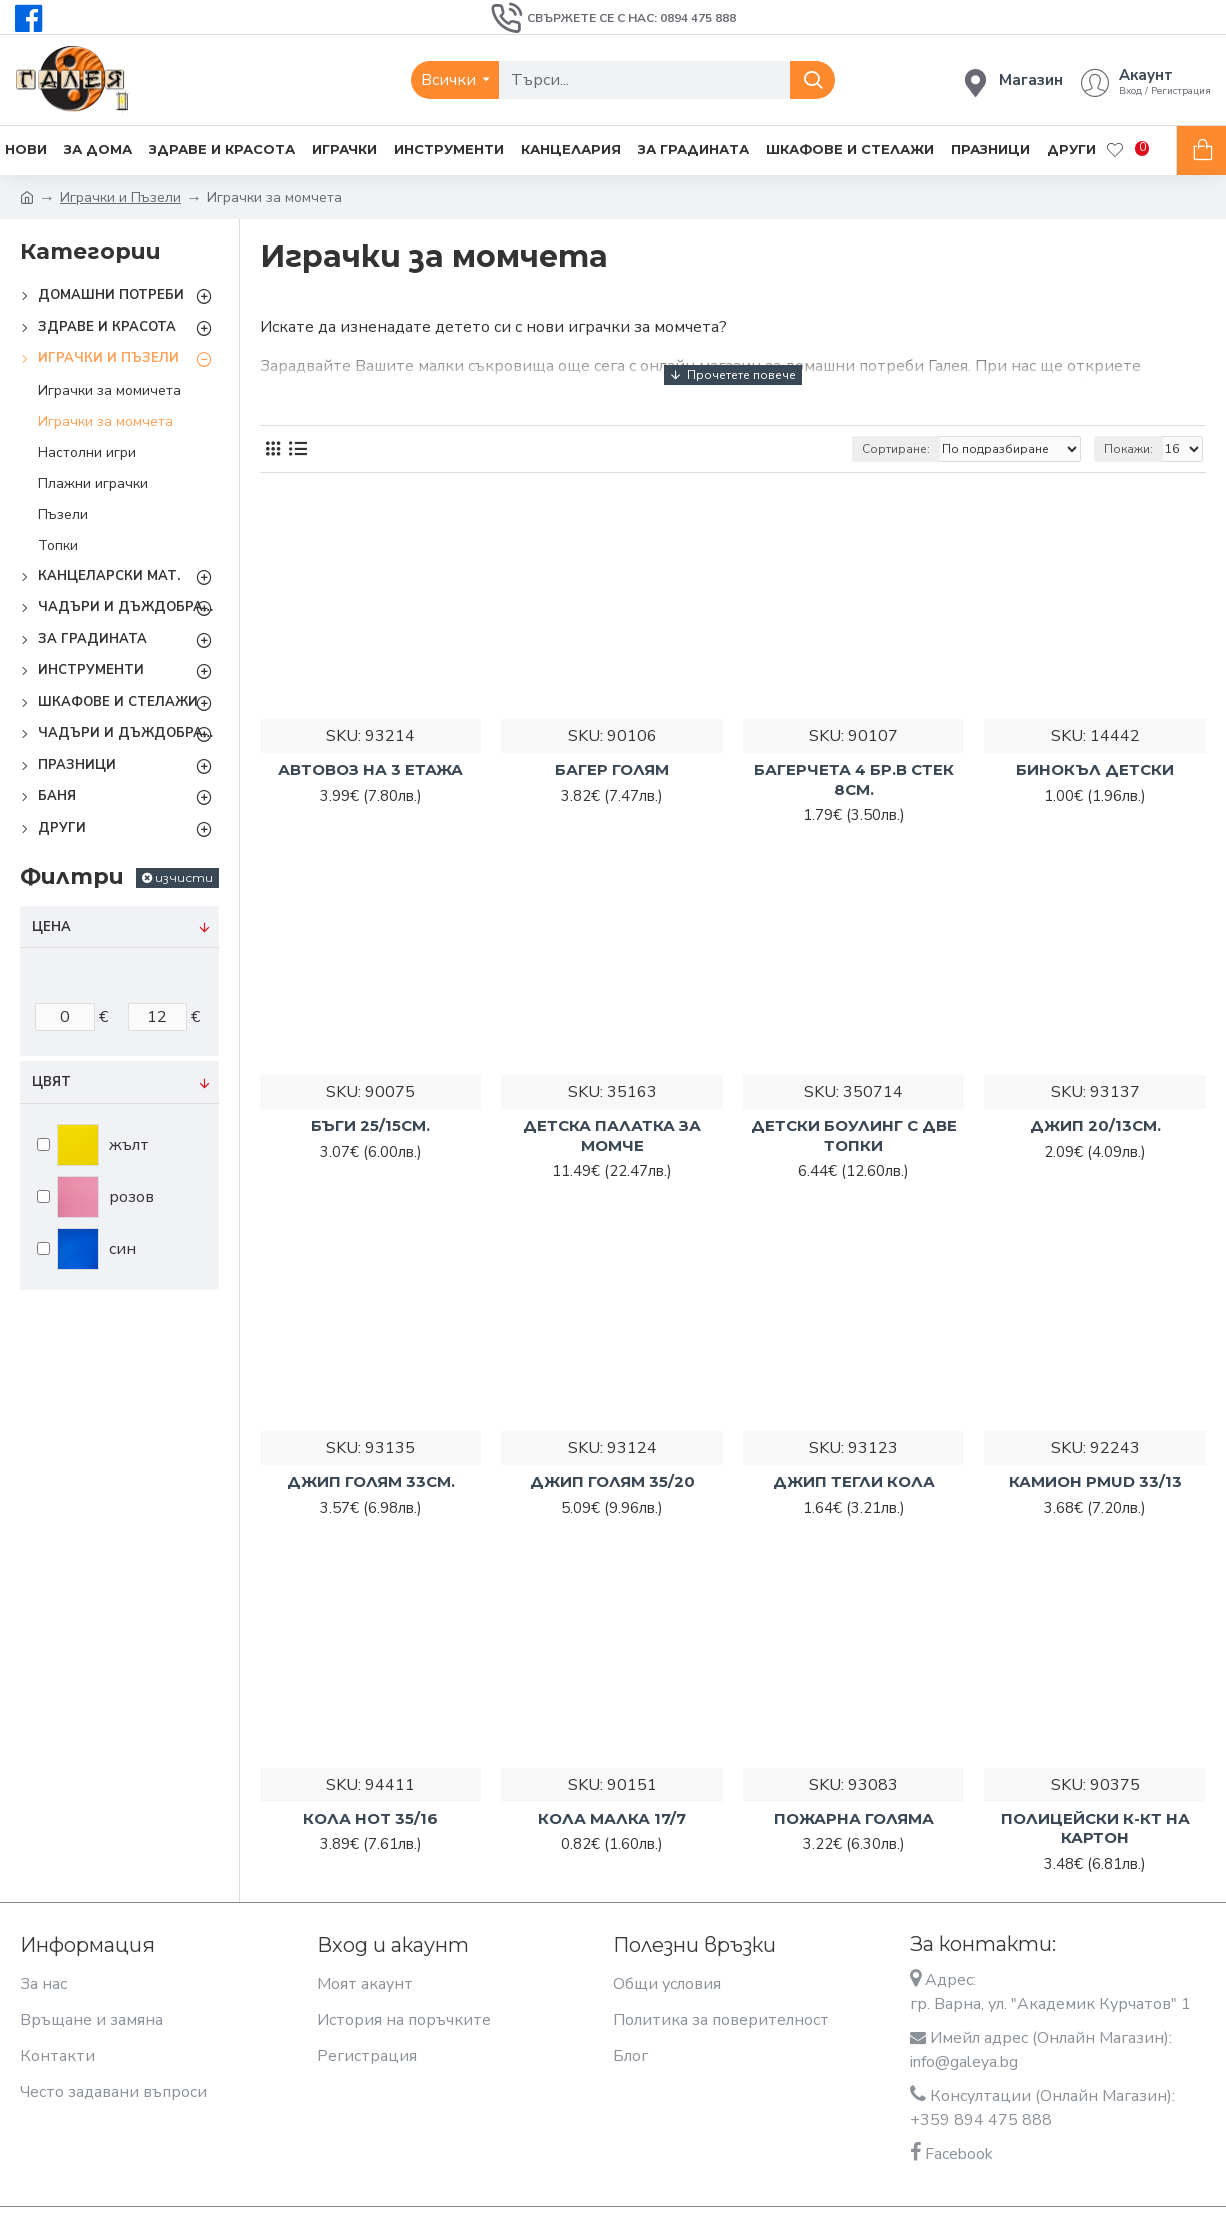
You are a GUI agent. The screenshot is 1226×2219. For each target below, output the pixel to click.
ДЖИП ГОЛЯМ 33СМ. (371, 1481)
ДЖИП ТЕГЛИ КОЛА (854, 1481)
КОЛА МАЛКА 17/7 (612, 1818)
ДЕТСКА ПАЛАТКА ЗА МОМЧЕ (612, 1135)
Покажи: (1128, 449)
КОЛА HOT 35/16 (370, 1818)
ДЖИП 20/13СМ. (1095, 1125)
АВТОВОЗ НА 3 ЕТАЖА (370, 769)
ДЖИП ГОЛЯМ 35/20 (612, 1481)
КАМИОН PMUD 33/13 (1095, 1481)
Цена (51, 927)
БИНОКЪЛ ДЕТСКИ (1095, 769)
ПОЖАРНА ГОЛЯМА (854, 1818)
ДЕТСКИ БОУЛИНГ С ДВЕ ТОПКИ (854, 1135)
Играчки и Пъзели (120, 197)
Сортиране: (896, 449)
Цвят (51, 1082)
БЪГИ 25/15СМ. (370, 1125)
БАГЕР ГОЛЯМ (612, 769)
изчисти (184, 877)
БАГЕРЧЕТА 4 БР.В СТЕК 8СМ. (854, 779)
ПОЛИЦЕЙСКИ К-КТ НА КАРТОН (1095, 1828)
